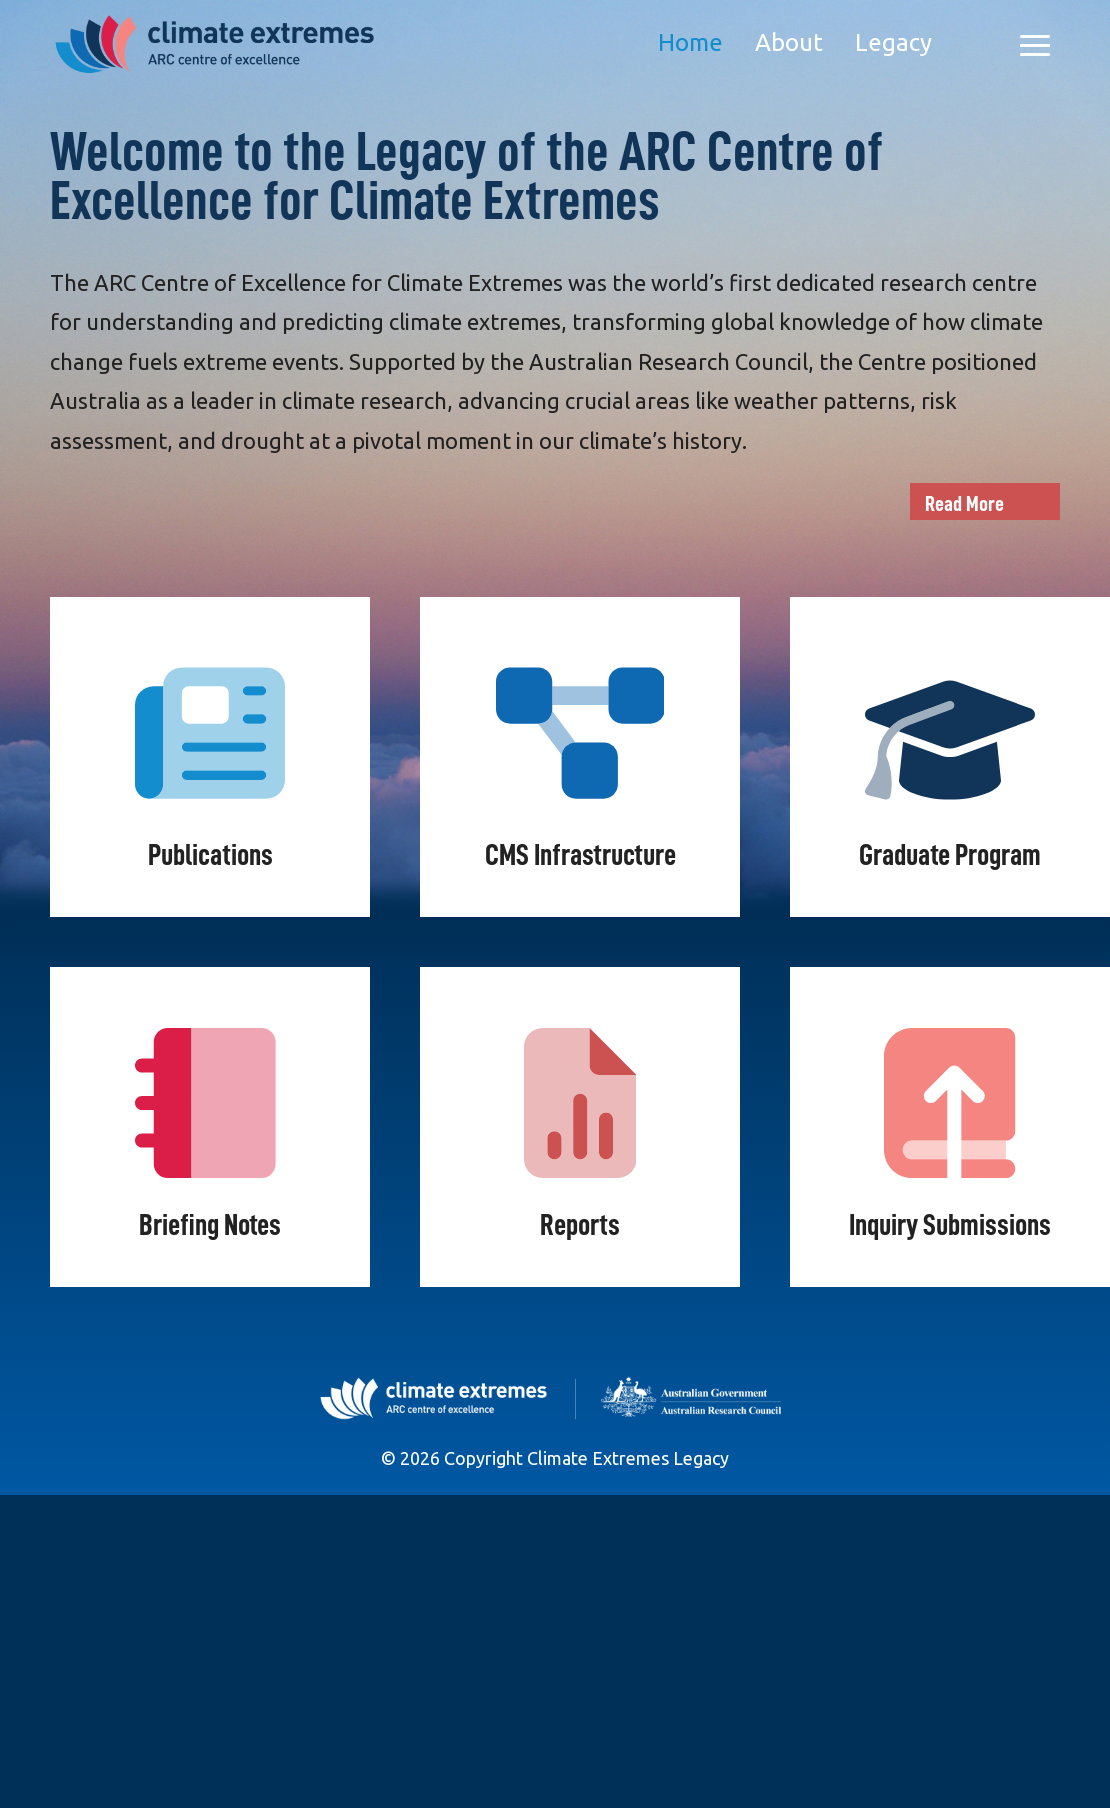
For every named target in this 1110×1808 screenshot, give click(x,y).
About (789, 42)
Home (690, 42)
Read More (964, 504)
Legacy (893, 42)
